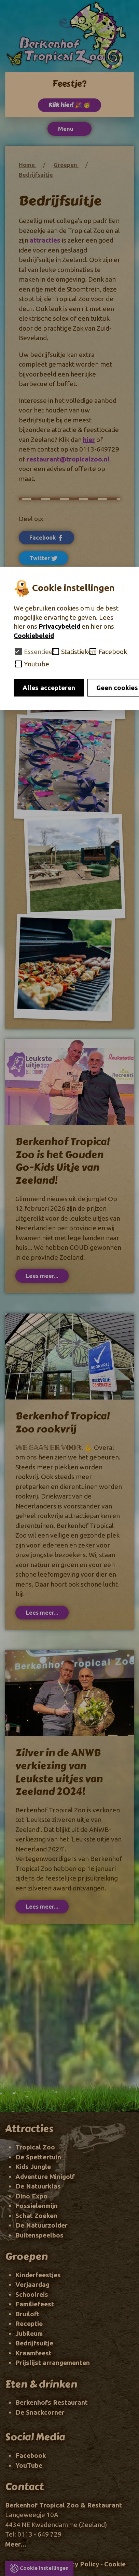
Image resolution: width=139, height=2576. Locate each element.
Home (27, 165)
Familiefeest (34, 2304)
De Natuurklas (38, 2186)
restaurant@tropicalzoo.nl (68, 459)
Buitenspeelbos (39, 2235)
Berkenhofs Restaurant (51, 2402)
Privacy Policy (77, 2564)
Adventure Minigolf (45, 2176)
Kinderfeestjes (38, 2275)
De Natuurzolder (41, 2225)
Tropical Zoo (35, 2147)
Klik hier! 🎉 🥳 (69, 104)
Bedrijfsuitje (36, 175)
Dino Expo (31, 2196)
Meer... (16, 2544)
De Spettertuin (38, 2157)
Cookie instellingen (44, 2568)
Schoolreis (31, 2294)
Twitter (43, 558)
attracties (45, 240)
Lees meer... (42, 1276)
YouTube (28, 2465)
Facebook (46, 537)
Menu (69, 129)
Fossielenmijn (36, 2205)
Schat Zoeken (36, 2215)
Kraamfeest (33, 2353)
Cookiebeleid (34, 635)
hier (89, 439)
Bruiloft (27, 2314)
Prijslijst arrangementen (52, 2362)
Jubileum (29, 2333)
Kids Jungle (33, 2166)
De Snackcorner (40, 2412)
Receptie (29, 2323)
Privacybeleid (59, 626)
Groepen (66, 165)
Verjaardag (32, 2284)
